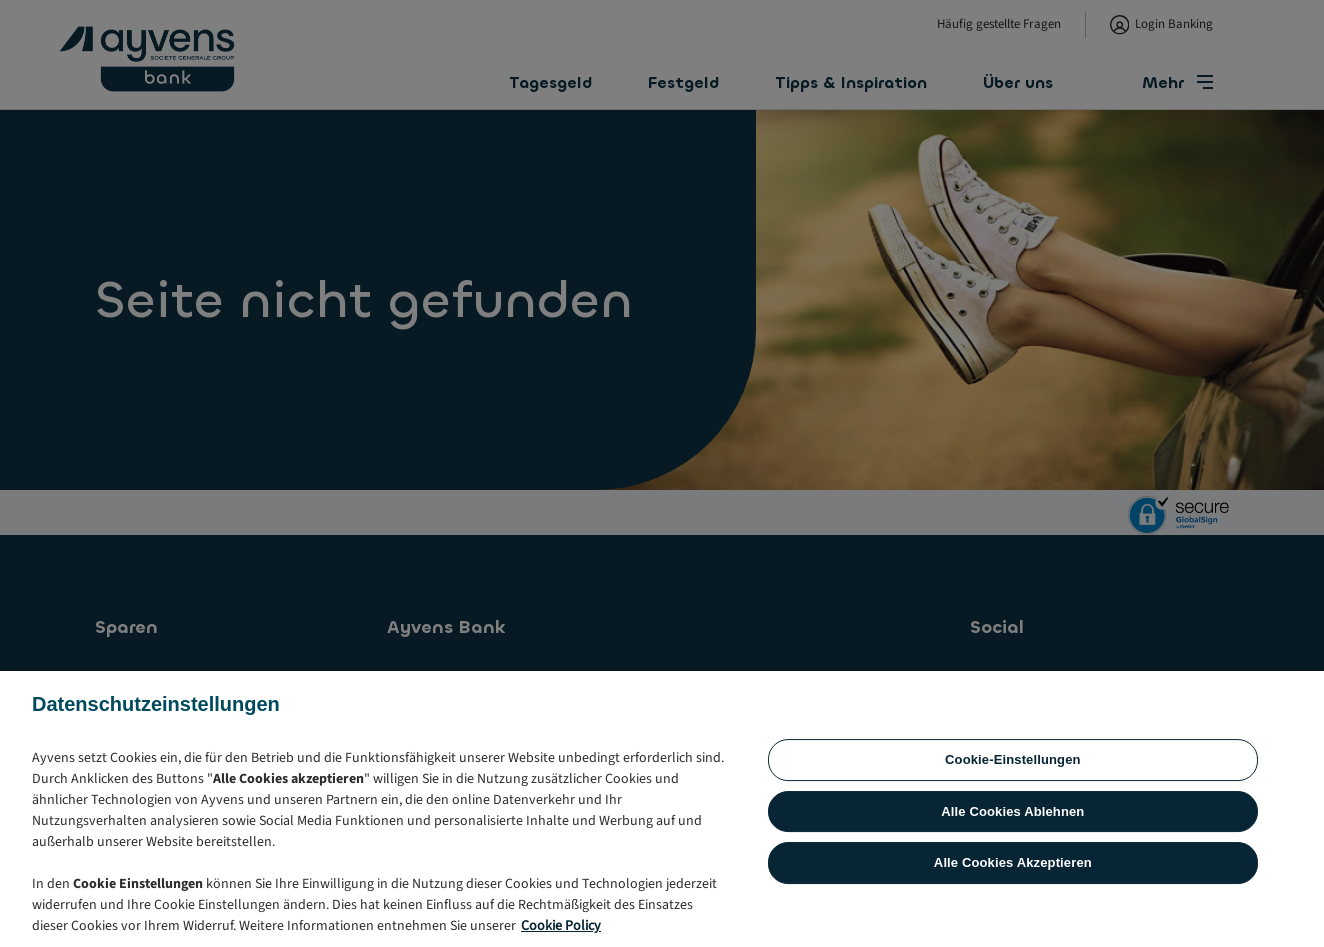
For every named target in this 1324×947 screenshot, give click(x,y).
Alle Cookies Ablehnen (1012, 910)
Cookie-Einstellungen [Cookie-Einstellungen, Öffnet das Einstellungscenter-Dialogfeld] (1013, 858)
